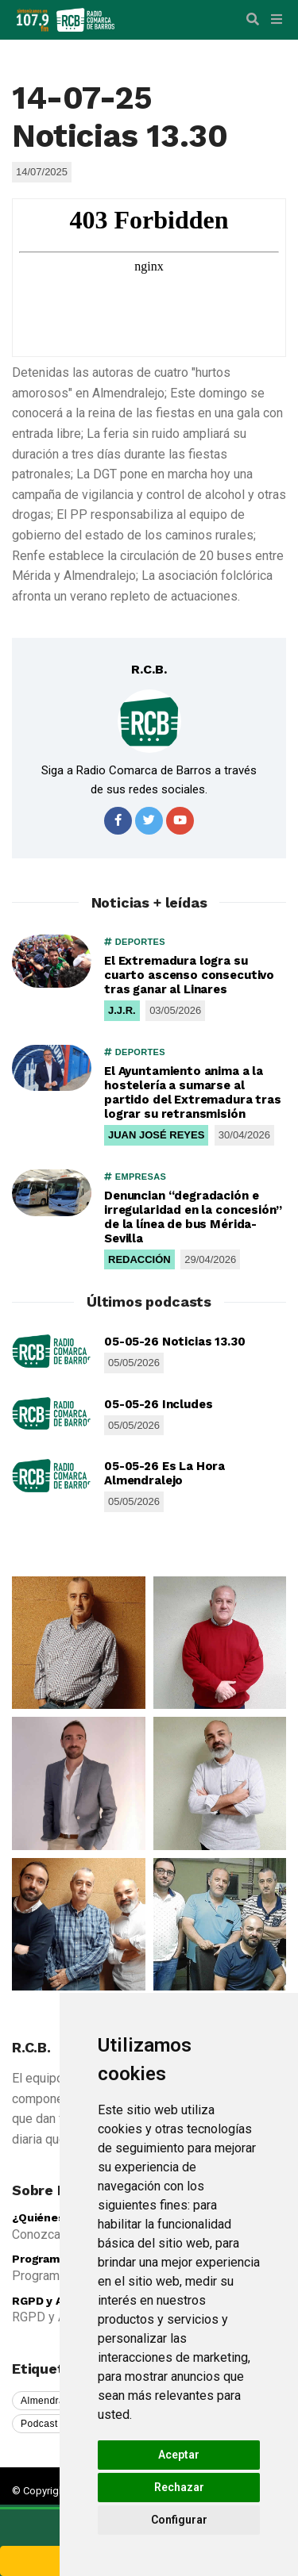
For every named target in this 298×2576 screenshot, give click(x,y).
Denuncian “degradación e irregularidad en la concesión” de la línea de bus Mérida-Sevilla (193, 1217)
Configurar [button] (179, 2519)
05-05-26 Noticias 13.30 (175, 1341)
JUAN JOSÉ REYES (156, 1135)
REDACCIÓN (139, 1259)
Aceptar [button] (178, 2454)
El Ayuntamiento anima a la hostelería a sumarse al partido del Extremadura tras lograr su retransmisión (192, 1092)
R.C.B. (148, 669)
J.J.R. (122, 1010)
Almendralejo (51, 2400)
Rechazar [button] (179, 2487)
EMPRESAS (135, 1176)
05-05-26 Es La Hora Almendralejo (164, 1473)
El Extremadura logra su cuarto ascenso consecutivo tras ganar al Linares (189, 975)
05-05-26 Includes (158, 1404)
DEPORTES (134, 941)
